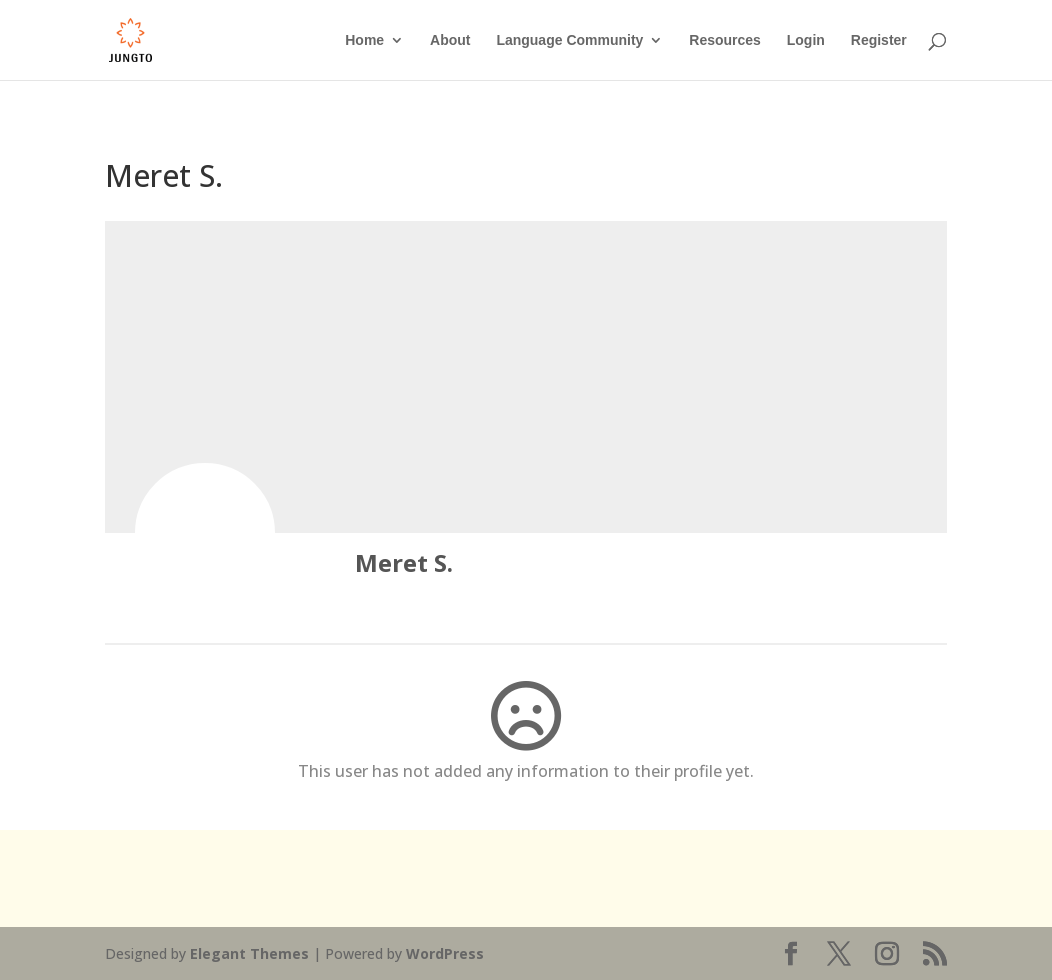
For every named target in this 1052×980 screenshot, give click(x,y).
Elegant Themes (249, 953)
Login (806, 40)
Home (364, 40)
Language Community (569, 40)
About (450, 40)
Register (879, 40)
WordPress (445, 953)
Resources (725, 40)
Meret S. (404, 562)
